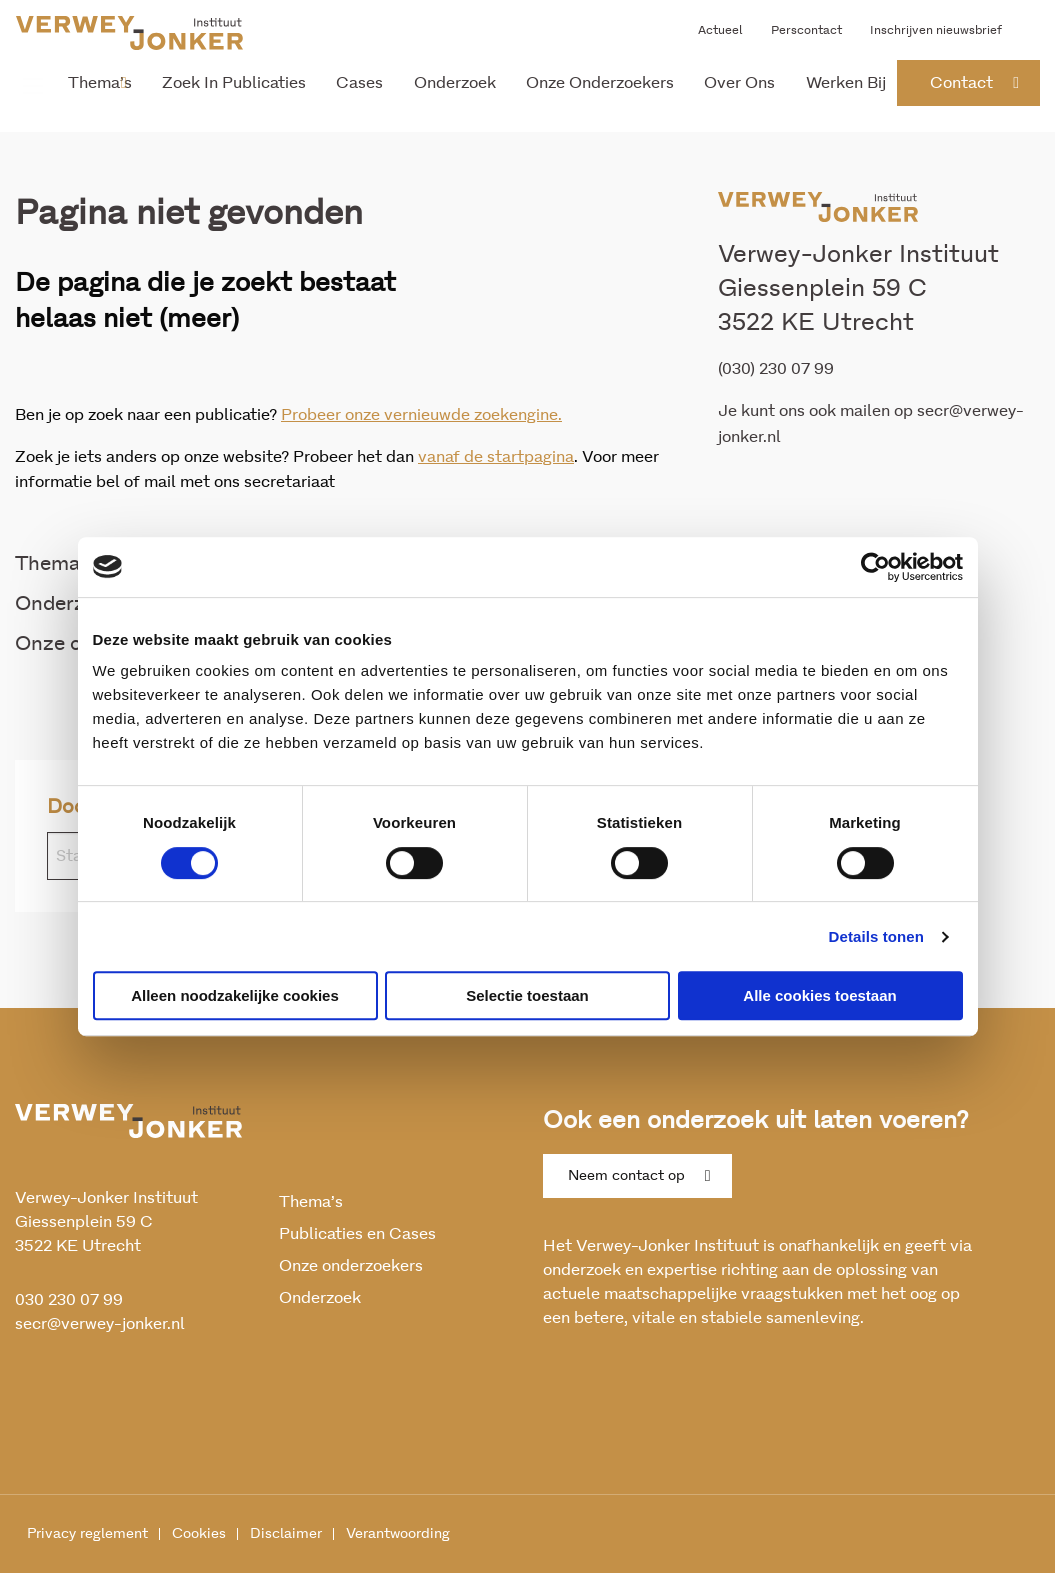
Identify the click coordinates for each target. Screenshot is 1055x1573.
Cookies (199, 1534)
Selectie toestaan (527, 995)
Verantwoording (398, 1534)
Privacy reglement (87, 1534)
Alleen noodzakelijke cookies (235, 995)
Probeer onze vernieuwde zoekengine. (421, 415)
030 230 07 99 (69, 1300)
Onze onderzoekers (600, 83)
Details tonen (876, 936)
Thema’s (100, 83)
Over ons (739, 83)
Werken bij (846, 83)
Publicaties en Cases (357, 1234)
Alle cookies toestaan (819, 995)
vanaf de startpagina (496, 457)
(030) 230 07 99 (776, 369)
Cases (359, 83)
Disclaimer (286, 1534)
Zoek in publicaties (234, 83)
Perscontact (806, 30)
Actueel (720, 30)
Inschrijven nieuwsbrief (936, 30)
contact (961, 83)
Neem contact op (626, 1176)
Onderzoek (455, 83)
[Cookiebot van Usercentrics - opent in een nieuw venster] (875, 567)
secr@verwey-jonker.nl (100, 1324)
